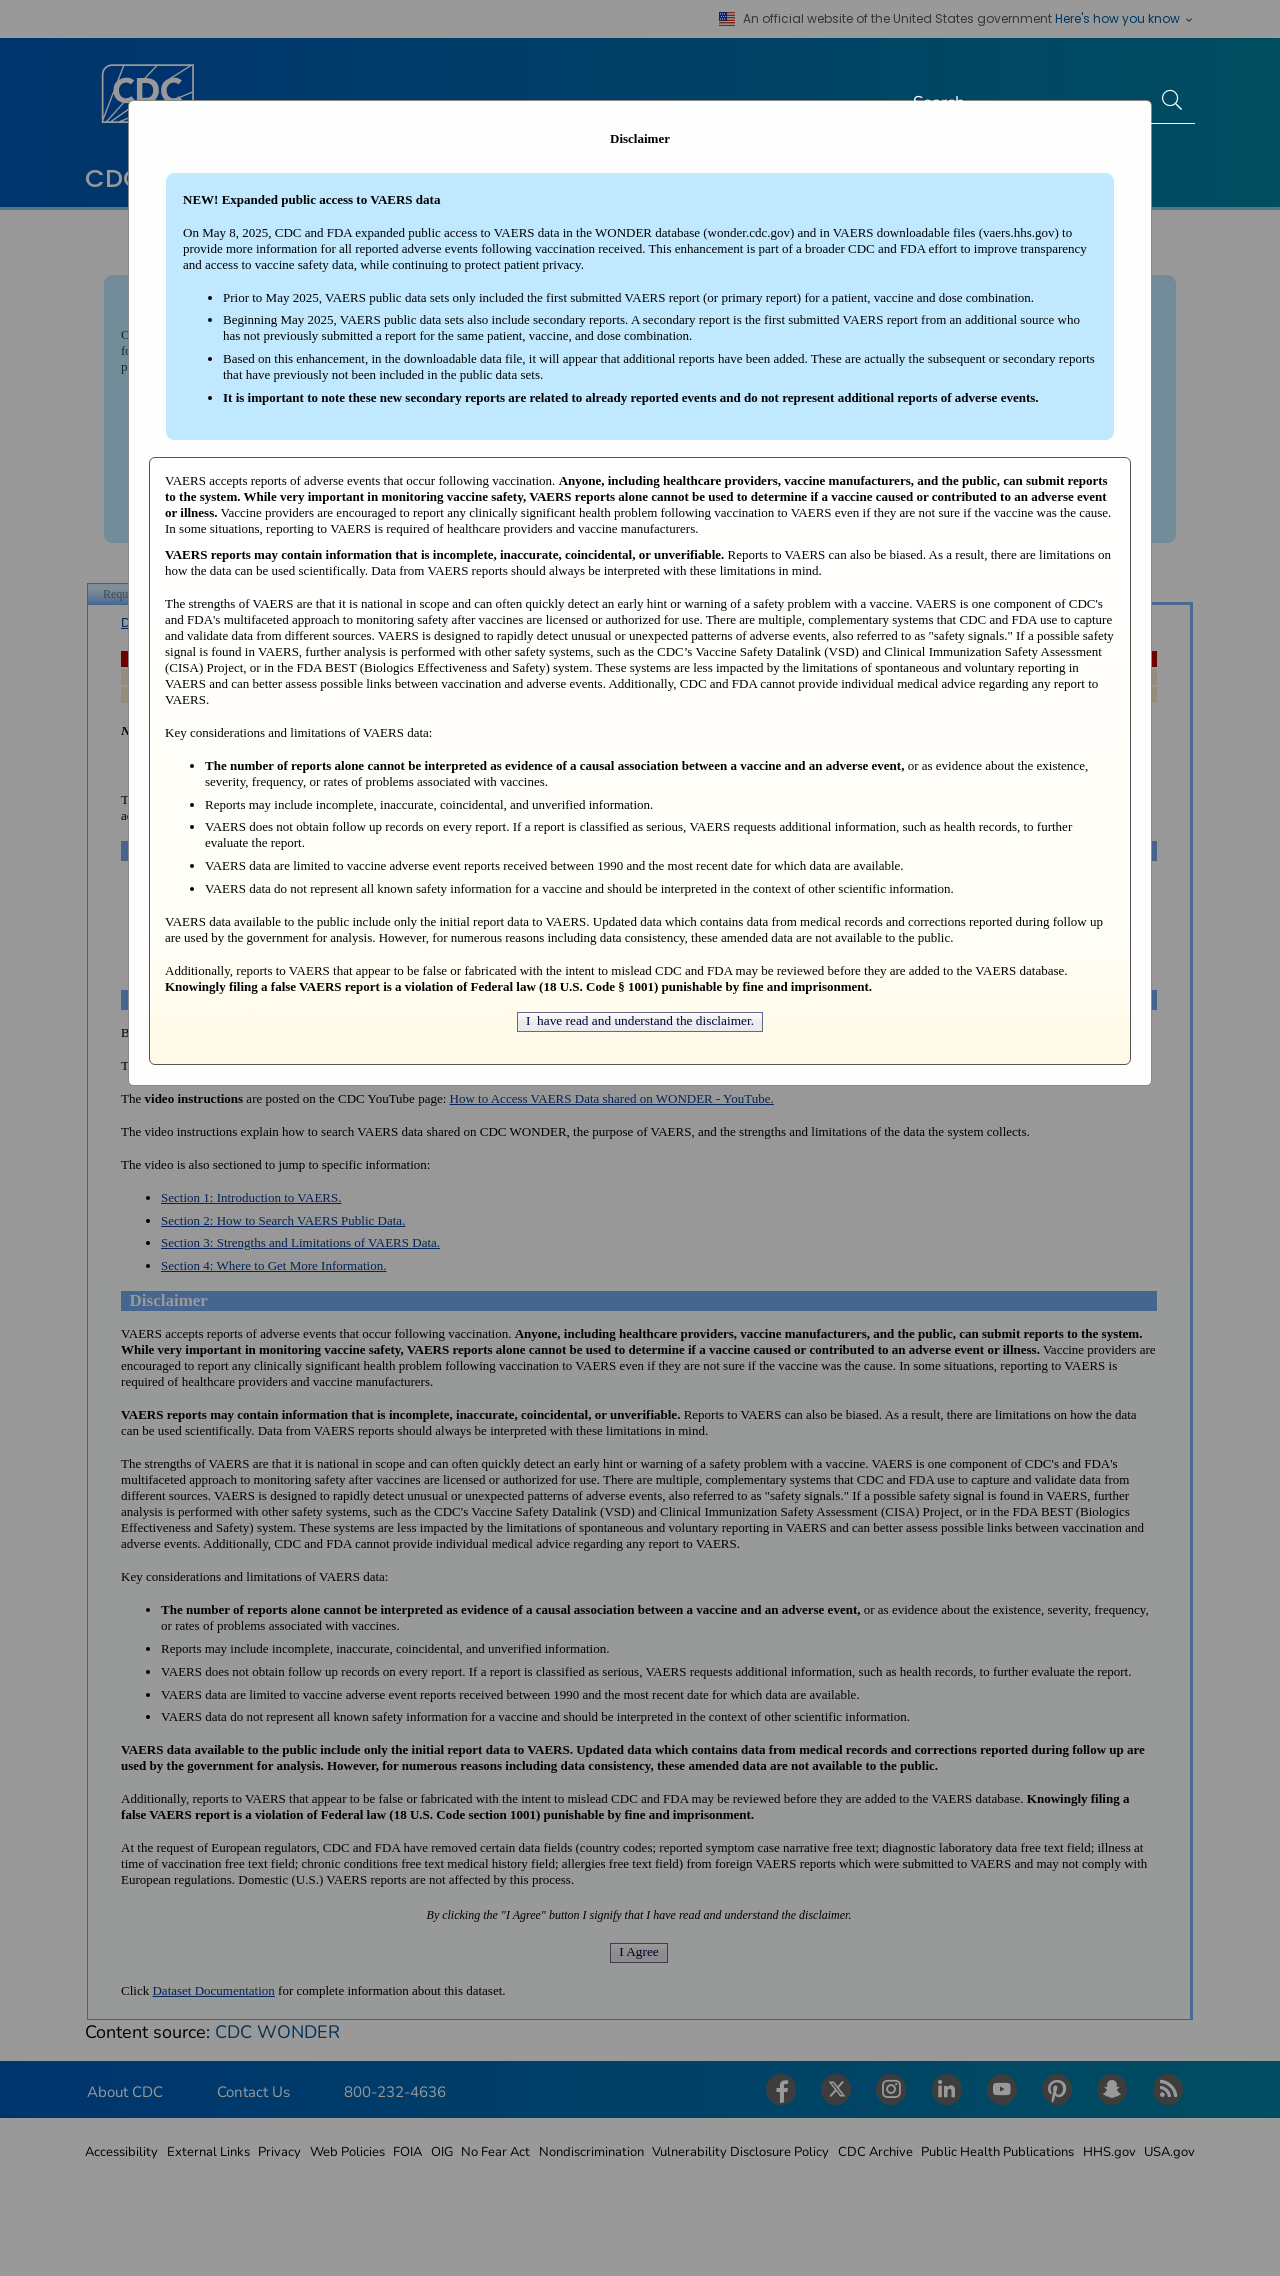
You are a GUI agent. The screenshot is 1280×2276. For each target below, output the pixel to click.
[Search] (1025, 103)
